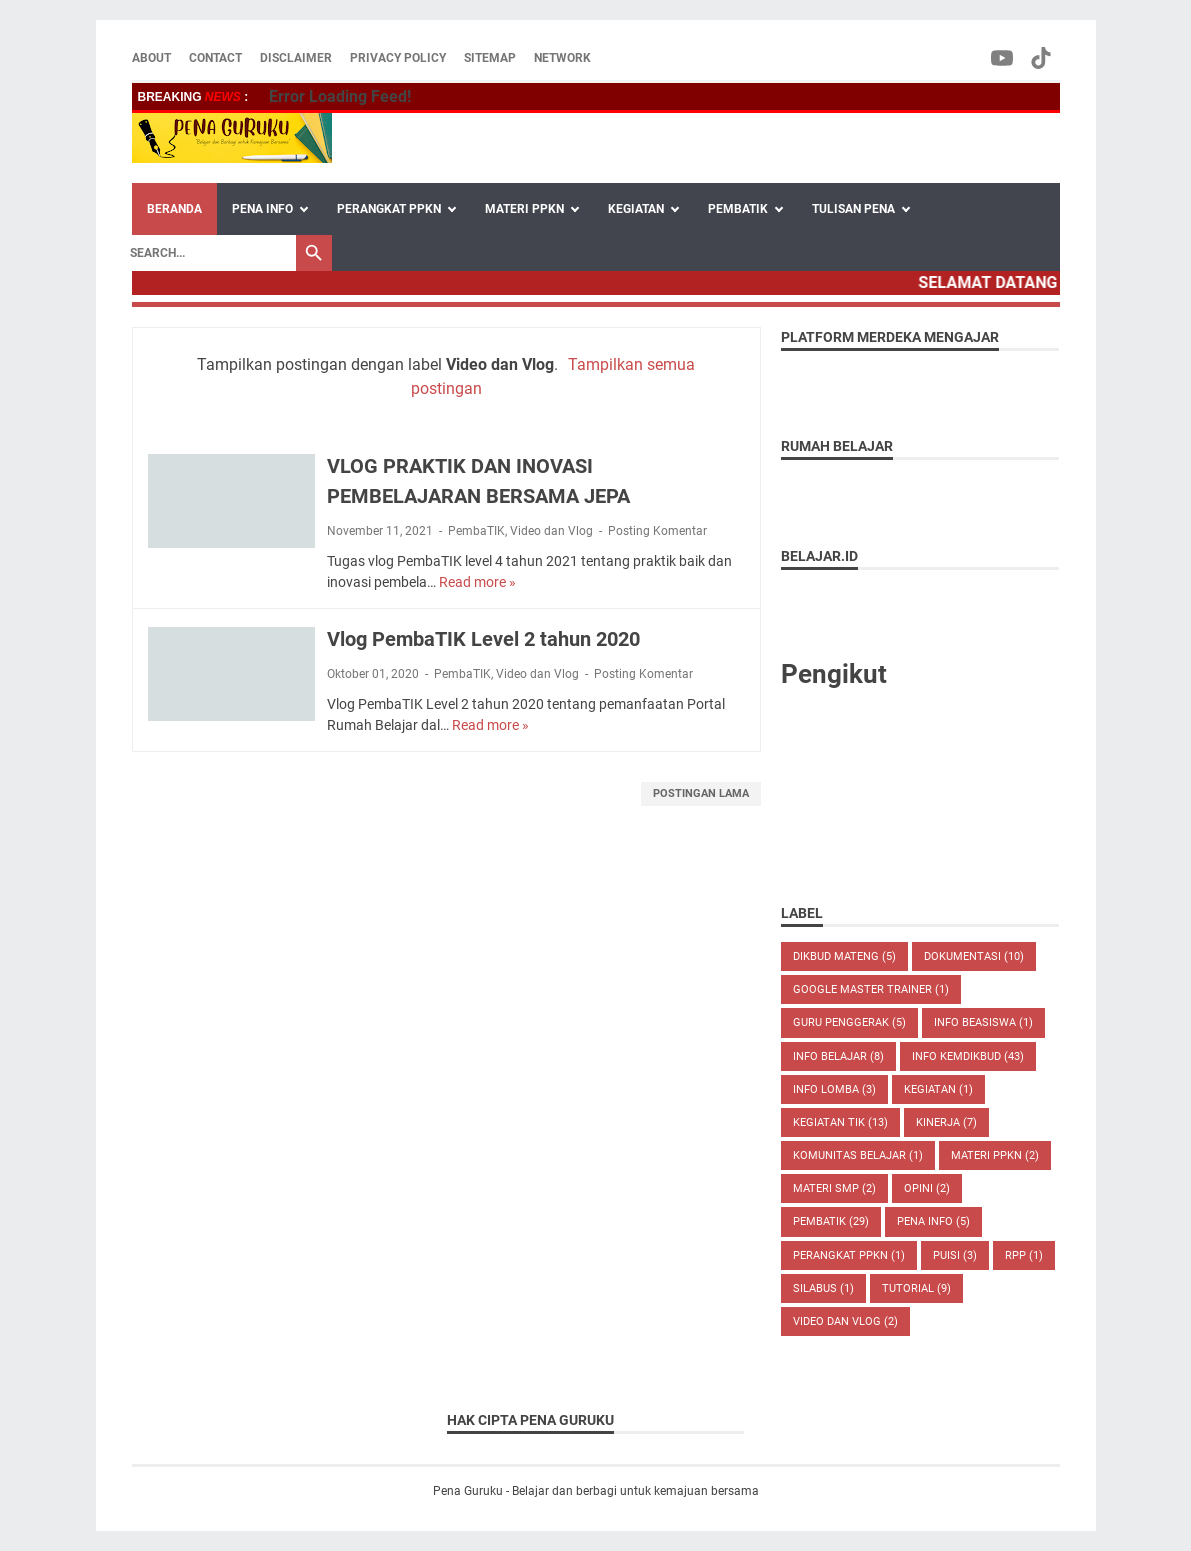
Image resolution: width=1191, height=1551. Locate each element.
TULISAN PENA (853, 209)
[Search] (208, 253)
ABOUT (151, 58)
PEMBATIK (738, 209)
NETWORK (562, 58)
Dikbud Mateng (844, 956)
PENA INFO (262, 209)
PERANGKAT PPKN (389, 209)
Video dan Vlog (551, 531)
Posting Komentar (657, 531)
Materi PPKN (995, 1155)
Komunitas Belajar (858, 1155)
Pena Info (933, 1221)
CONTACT (215, 58)
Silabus (823, 1288)
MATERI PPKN (524, 209)
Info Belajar (838, 1056)
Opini (927, 1188)
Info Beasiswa (983, 1022)
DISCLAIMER (296, 58)
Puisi (955, 1255)
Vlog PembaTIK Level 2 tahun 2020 (483, 639)
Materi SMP (834, 1188)
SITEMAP (490, 58)
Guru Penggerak (849, 1022)
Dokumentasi (974, 956)
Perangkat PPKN (849, 1255)
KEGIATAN (636, 209)
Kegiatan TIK (840, 1122)
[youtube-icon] (1003, 58)
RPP (1024, 1255)
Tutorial (916, 1288)
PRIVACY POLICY (398, 58)
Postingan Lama (701, 793)
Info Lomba (834, 1089)
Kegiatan (938, 1089)
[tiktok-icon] (1042, 58)
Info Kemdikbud (968, 1056)
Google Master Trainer (871, 989)
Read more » (477, 582)
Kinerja (946, 1122)
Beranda (174, 209)
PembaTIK (476, 531)
